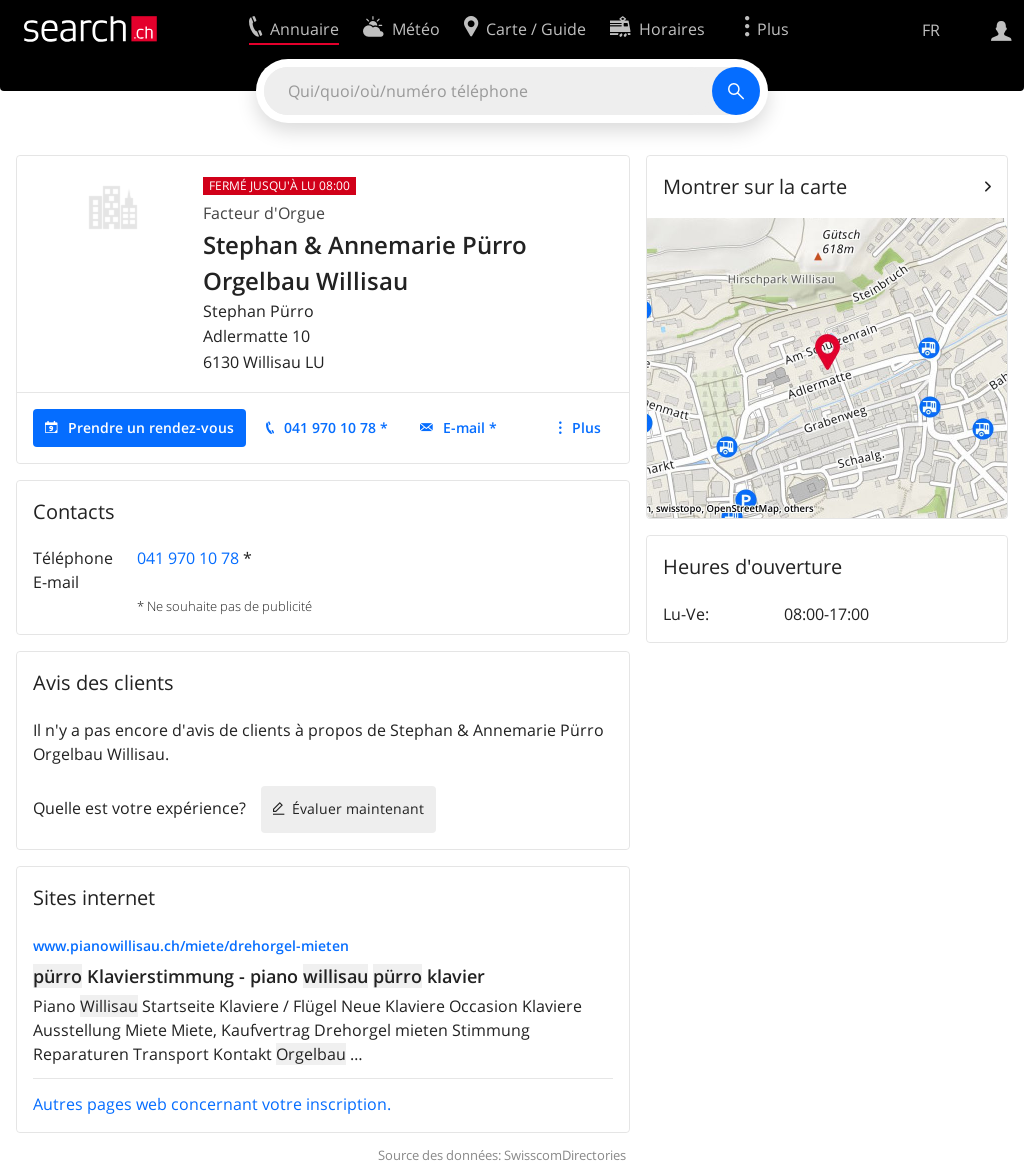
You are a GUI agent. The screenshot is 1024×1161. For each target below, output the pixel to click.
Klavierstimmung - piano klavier (259, 976)
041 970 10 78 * (336, 427)
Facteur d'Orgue (264, 213)
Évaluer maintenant (358, 808)
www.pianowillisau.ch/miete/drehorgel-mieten (191, 945)
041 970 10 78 (188, 558)
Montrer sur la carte (755, 186)
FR (931, 30)
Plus (586, 427)
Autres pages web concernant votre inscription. (212, 1104)
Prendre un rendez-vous (151, 427)
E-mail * (470, 427)
